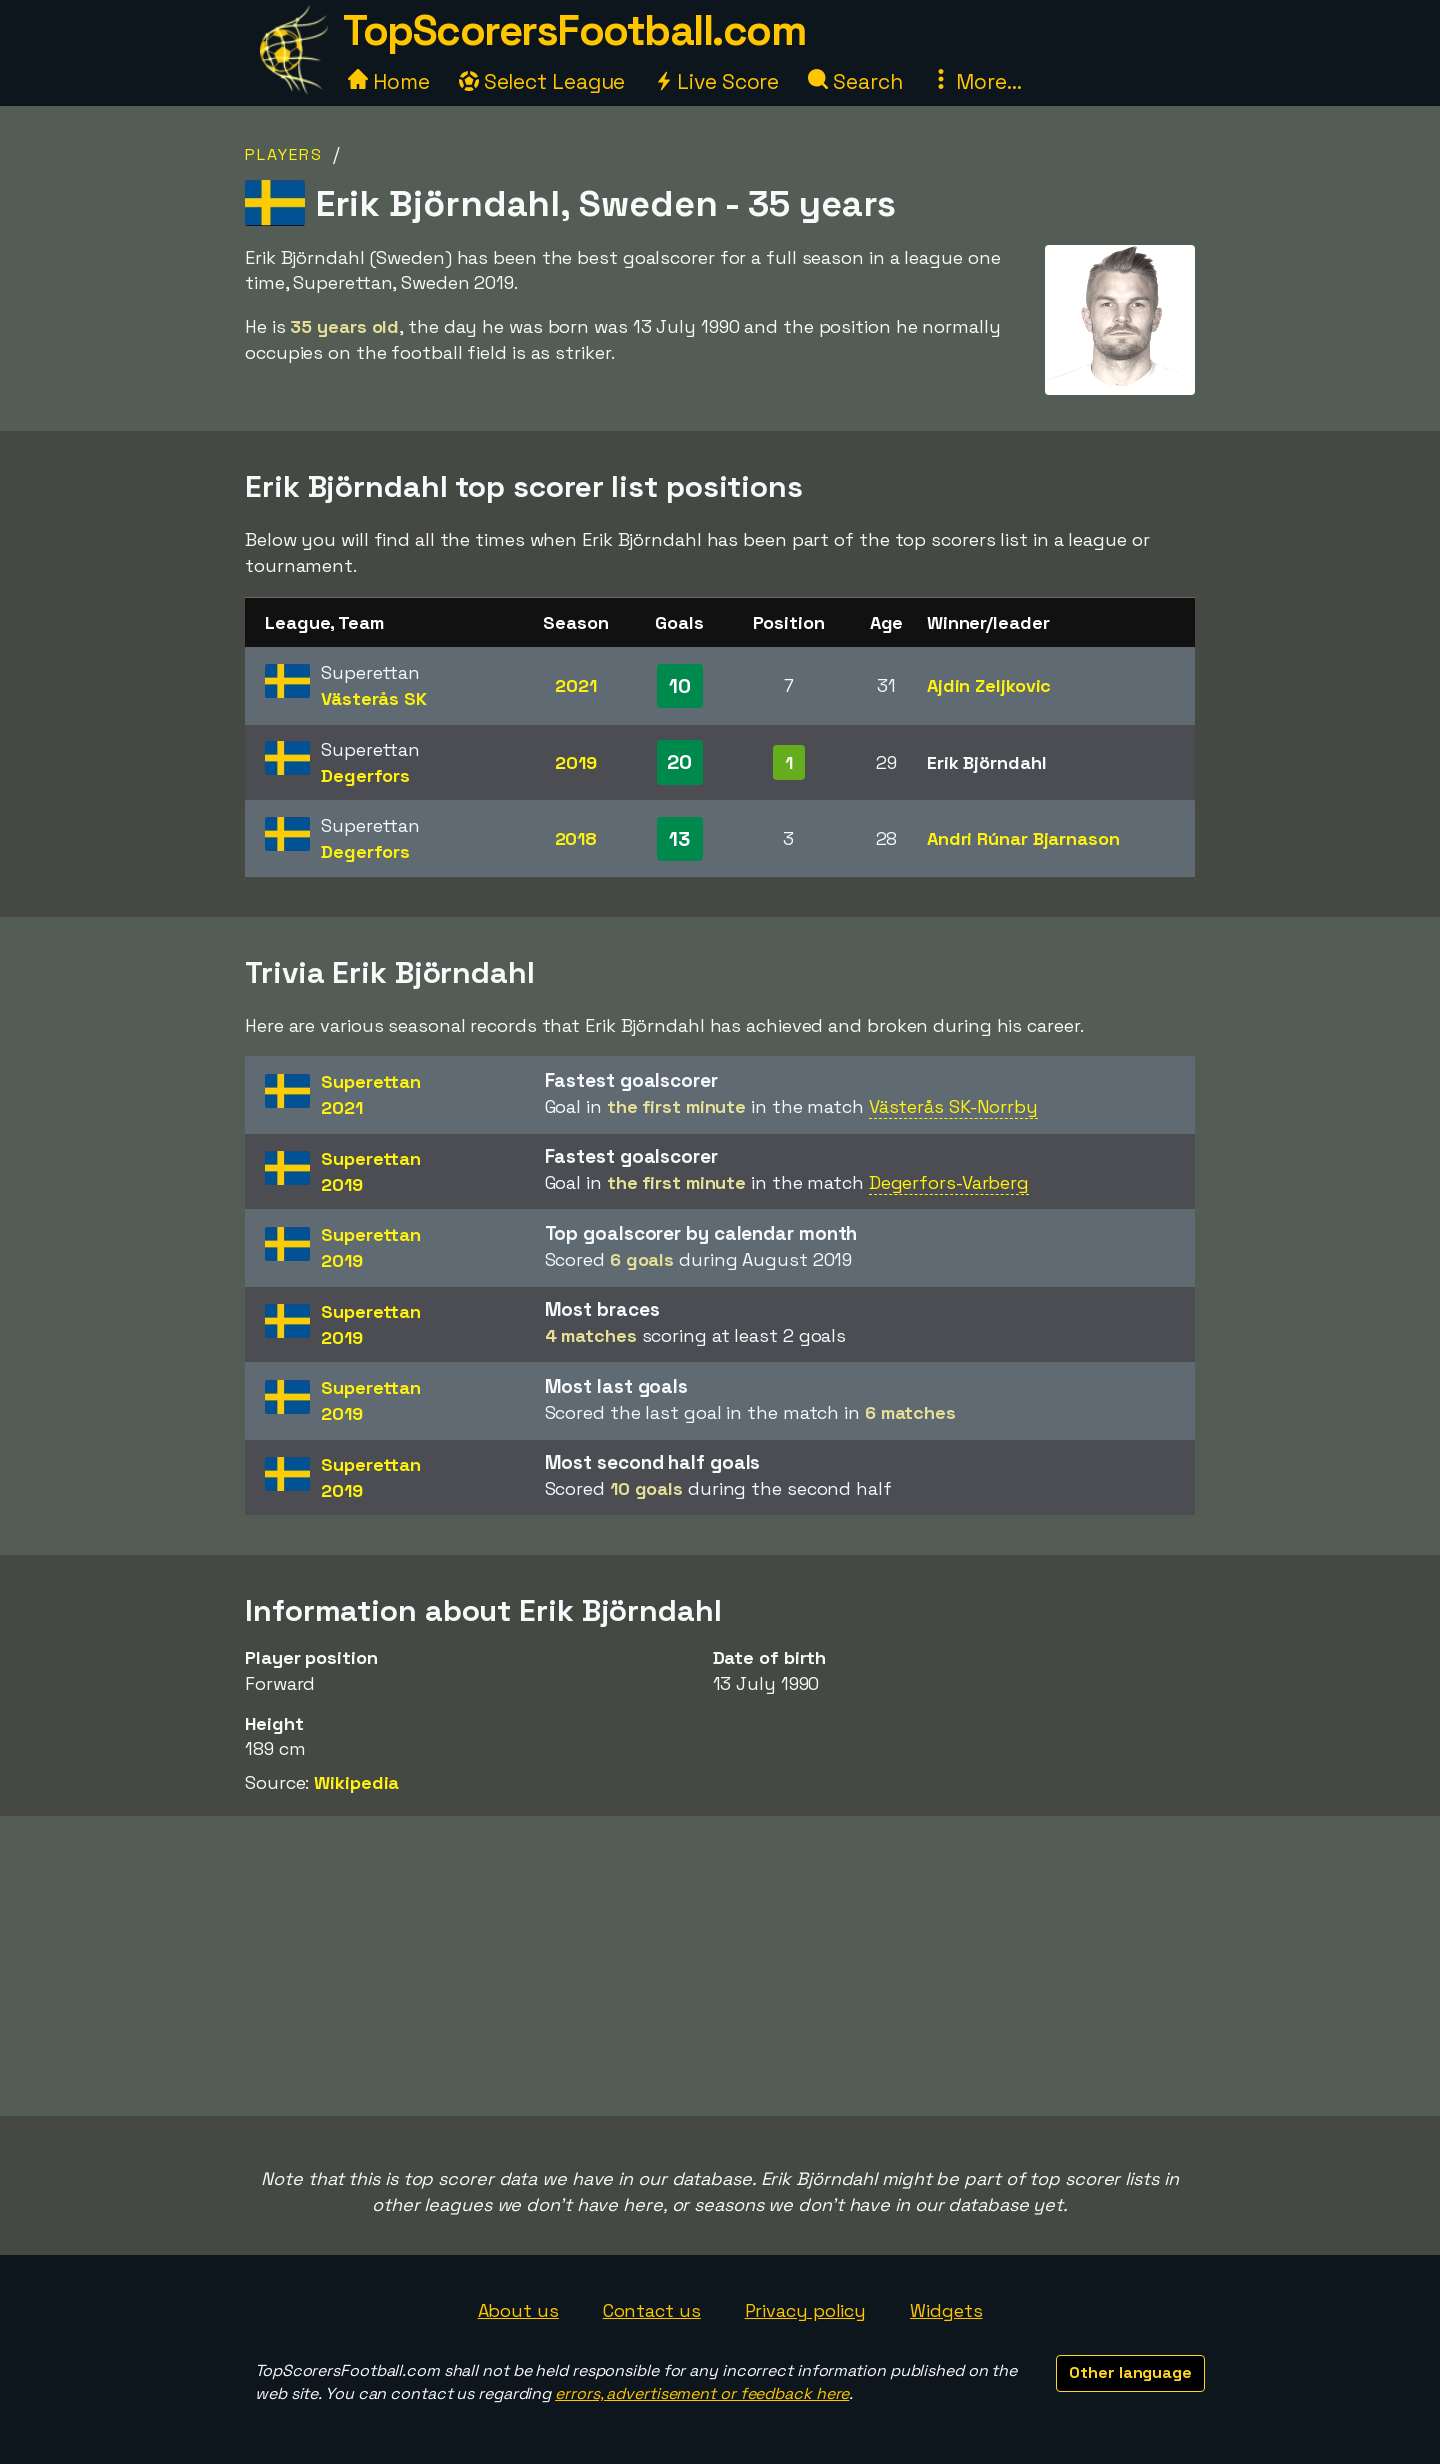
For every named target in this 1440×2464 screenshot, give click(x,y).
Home (389, 81)
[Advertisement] (720, 1966)
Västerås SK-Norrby (953, 1106)
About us (518, 2310)
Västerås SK (374, 698)
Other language (1130, 2372)
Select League (542, 81)
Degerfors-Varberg (949, 1182)
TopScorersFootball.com (574, 30)
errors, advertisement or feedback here (702, 2393)
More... (976, 81)
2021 (576, 685)
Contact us (652, 2310)
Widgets (946, 2310)
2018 (576, 838)
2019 (576, 762)
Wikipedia (356, 1782)
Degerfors (365, 775)
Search (855, 81)
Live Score (716, 81)
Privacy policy (806, 2310)
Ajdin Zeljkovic (989, 685)
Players (284, 154)
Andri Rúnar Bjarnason (1023, 838)
